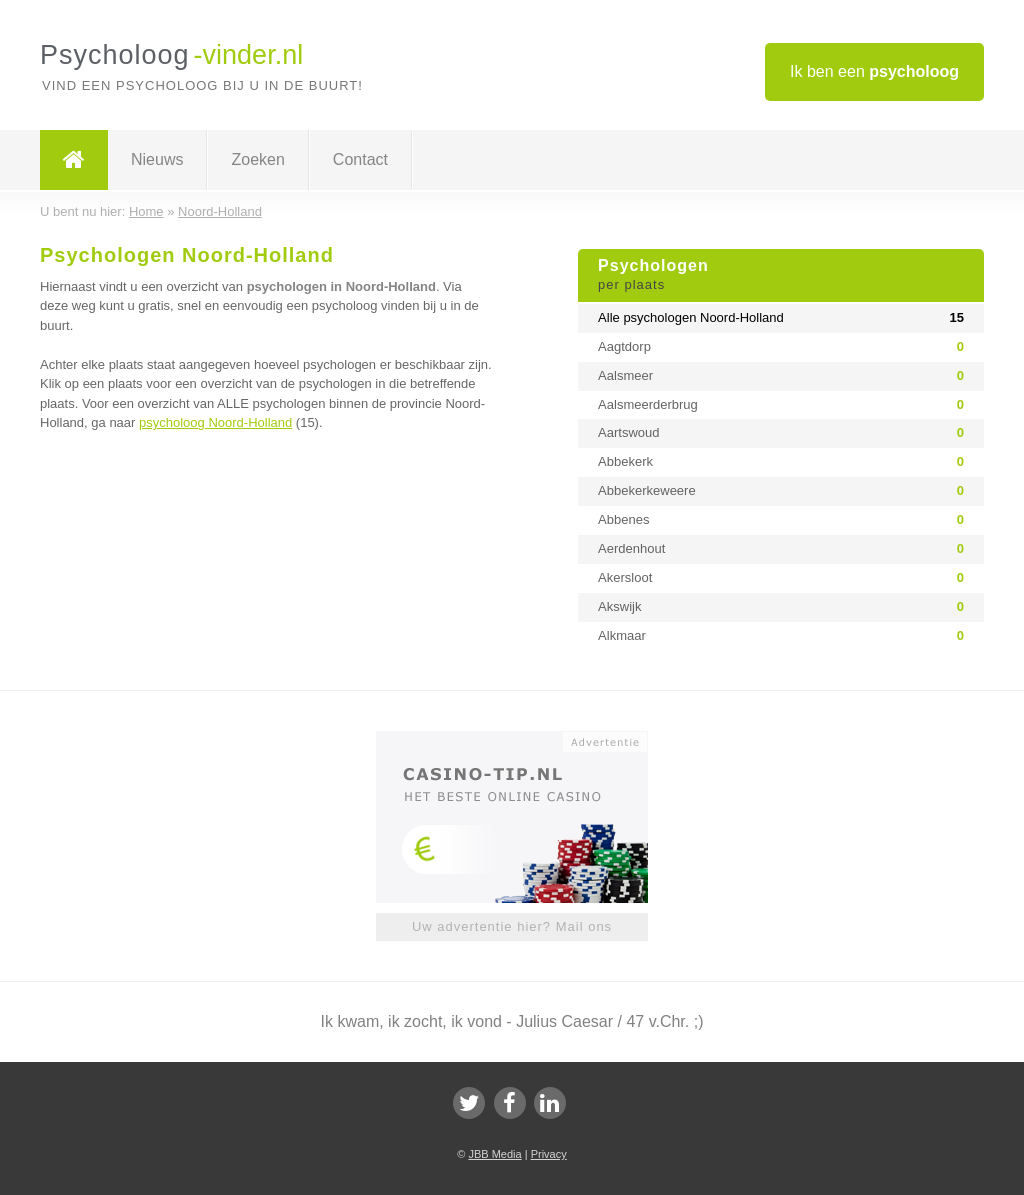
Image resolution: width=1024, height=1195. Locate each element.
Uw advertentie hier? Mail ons (512, 926)
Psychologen (781, 276)
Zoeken (257, 159)
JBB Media (494, 1154)
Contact (360, 159)
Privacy (549, 1154)
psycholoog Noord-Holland (215, 422)
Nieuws (157, 159)
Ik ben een (874, 71)
